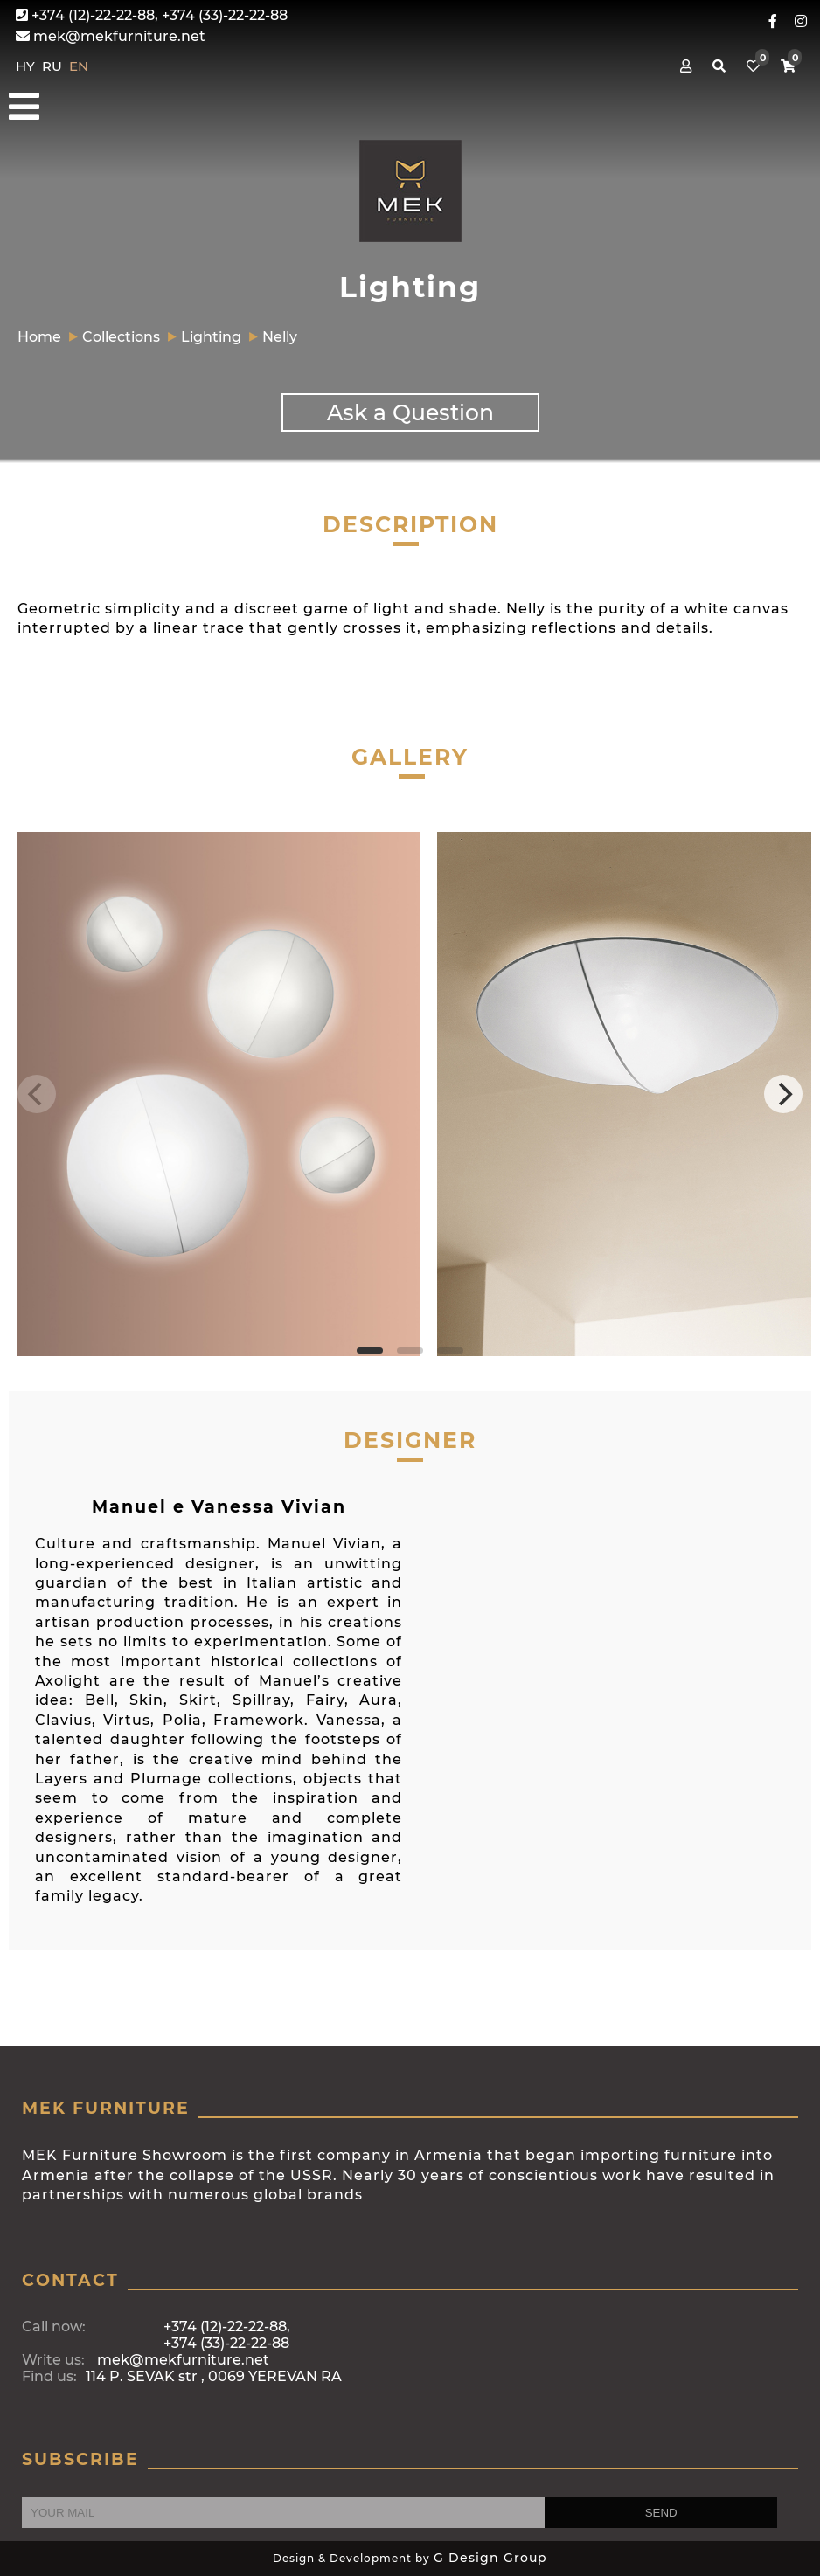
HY (27, 66)
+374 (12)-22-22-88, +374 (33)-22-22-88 (152, 15)
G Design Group (490, 2558)
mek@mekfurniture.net (110, 36)
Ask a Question (410, 412)
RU (54, 66)
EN (78, 66)
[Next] (783, 1094)
